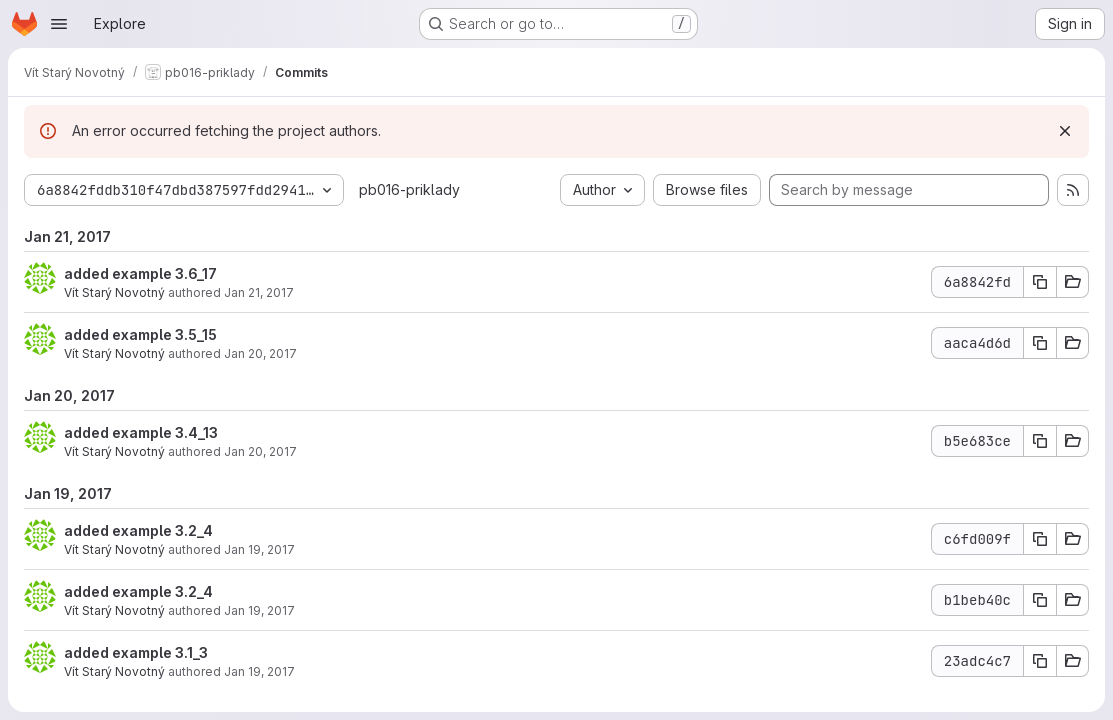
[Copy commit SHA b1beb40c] (1040, 600)
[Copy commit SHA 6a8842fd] (1040, 282)
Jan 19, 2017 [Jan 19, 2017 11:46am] (259, 671)
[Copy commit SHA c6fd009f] (1040, 539)
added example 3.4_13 (141, 432)
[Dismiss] (1065, 131)
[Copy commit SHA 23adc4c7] (1040, 661)
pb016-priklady (409, 189)
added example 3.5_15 (140, 334)
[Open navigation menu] (59, 24)
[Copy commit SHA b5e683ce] (1040, 441)
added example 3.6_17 (140, 273)
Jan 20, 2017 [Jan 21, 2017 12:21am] (260, 353)
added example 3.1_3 (136, 652)
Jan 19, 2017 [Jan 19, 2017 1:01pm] (259, 549)
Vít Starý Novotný (114, 292)
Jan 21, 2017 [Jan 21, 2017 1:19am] (259, 292)
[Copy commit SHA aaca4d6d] (1040, 343)
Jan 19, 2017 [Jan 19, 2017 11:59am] (259, 610)
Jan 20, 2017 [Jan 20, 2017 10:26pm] (260, 451)
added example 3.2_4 (138, 530)
